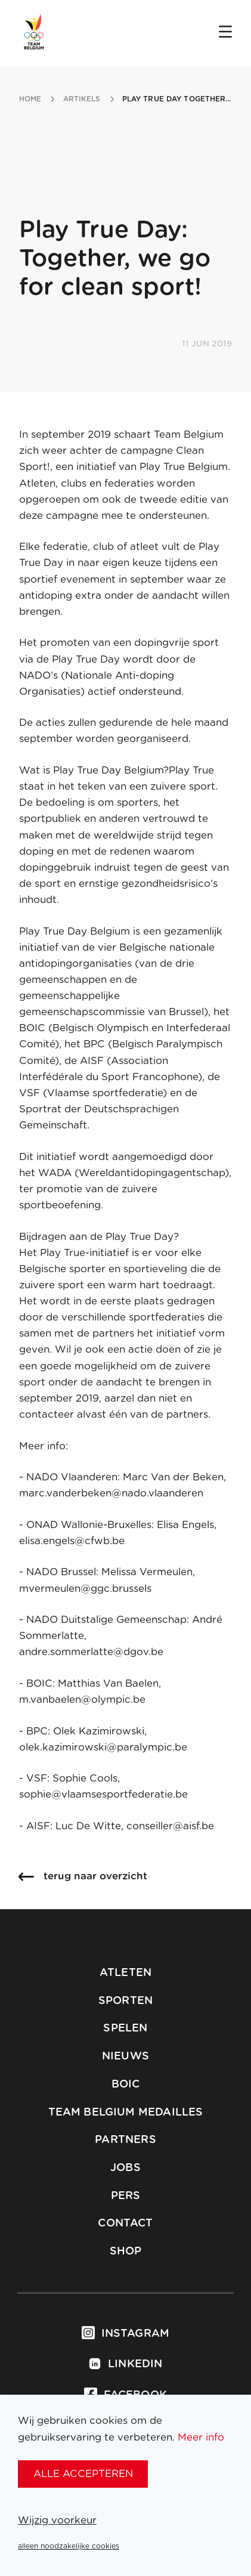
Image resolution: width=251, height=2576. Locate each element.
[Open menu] (225, 33)
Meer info (201, 2437)
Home (30, 99)
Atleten (125, 1973)
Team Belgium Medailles (125, 2112)
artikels (82, 99)
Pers (126, 2196)
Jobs (125, 2168)
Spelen (125, 2028)
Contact (125, 2223)
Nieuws (125, 2056)
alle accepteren (83, 2474)
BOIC (125, 2084)
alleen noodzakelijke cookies (68, 2546)
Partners (125, 2140)
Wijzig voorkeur (57, 2520)
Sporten (125, 2001)
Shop (126, 2251)
